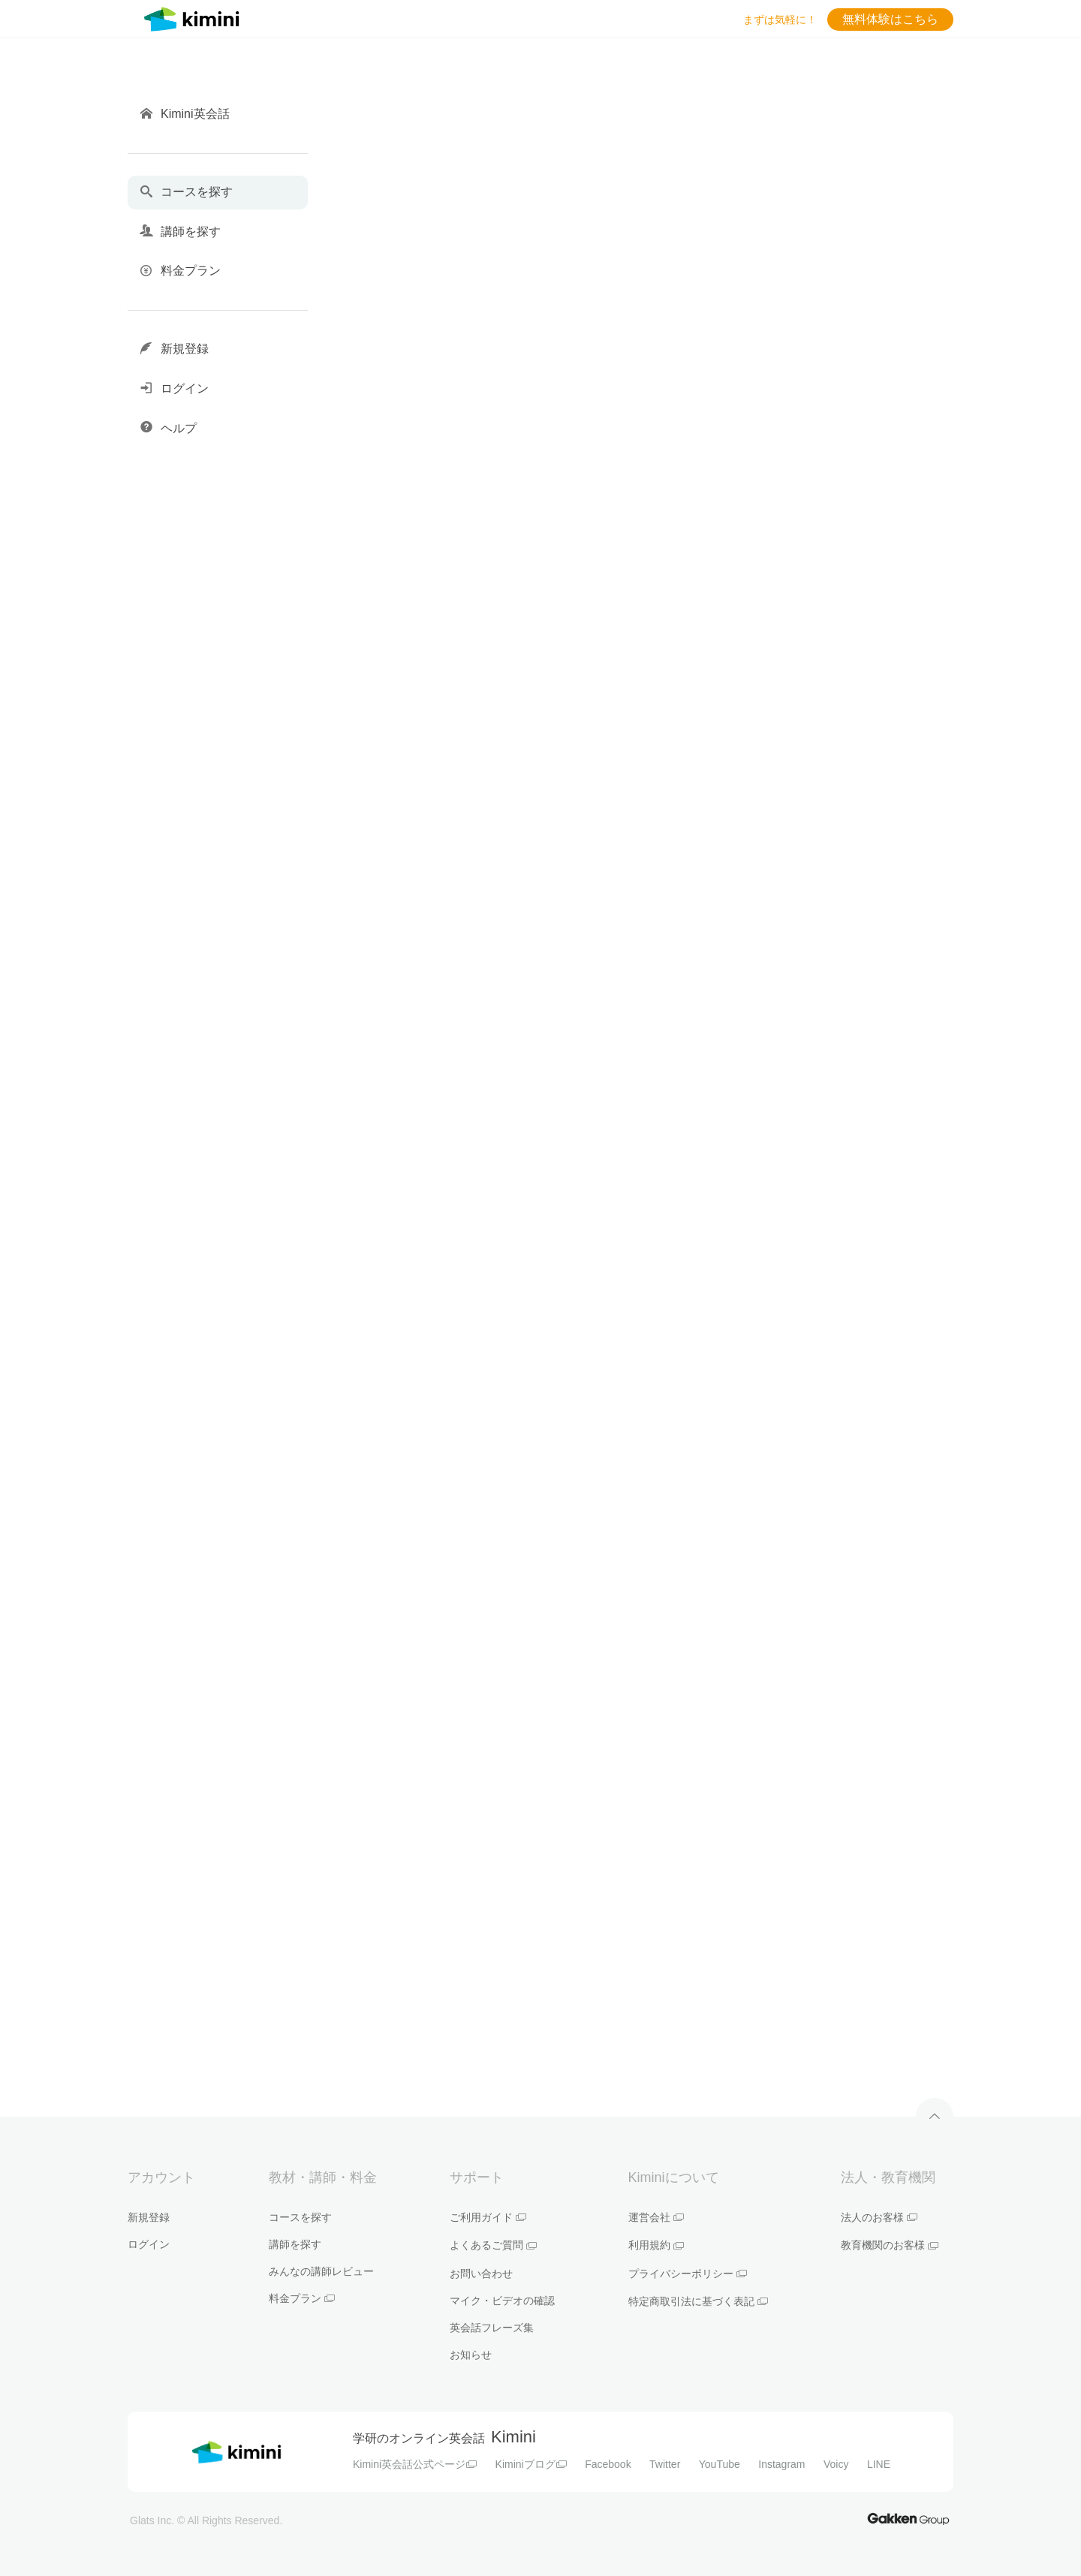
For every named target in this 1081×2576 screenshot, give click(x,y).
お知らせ (471, 2355)
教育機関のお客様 (889, 2245)
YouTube (719, 2464)
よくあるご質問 (493, 2245)
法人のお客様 (879, 2217)
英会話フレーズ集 (492, 2328)
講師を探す (295, 2244)
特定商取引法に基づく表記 (698, 2301)
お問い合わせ (481, 2274)
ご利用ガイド (488, 2217)
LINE (878, 2464)
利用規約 (656, 2245)
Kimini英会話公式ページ (415, 2464)
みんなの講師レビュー (321, 2271)
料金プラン (302, 2298)
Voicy (836, 2464)
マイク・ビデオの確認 (502, 2301)
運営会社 (656, 2217)
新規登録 (149, 2217)
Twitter (664, 2464)
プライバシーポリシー (687, 2274)
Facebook (608, 2464)
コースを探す (300, 2217)
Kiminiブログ (531, 2464)
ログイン (149, 2244)
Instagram (781, 2464)
